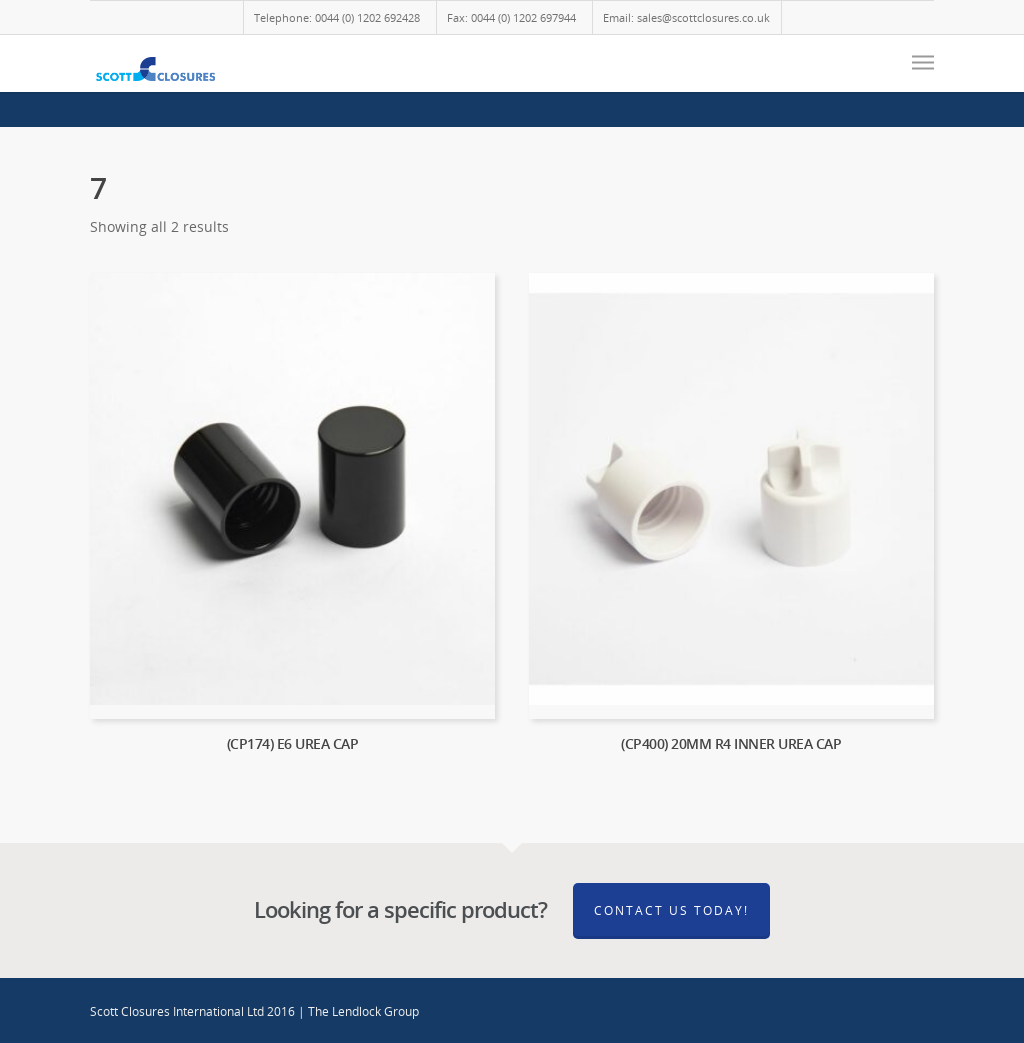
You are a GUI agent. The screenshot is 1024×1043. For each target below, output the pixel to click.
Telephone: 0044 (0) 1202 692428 (337, 17)
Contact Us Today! (671, 910)
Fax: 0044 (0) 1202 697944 (511, 17)
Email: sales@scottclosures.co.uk (686, 17)
